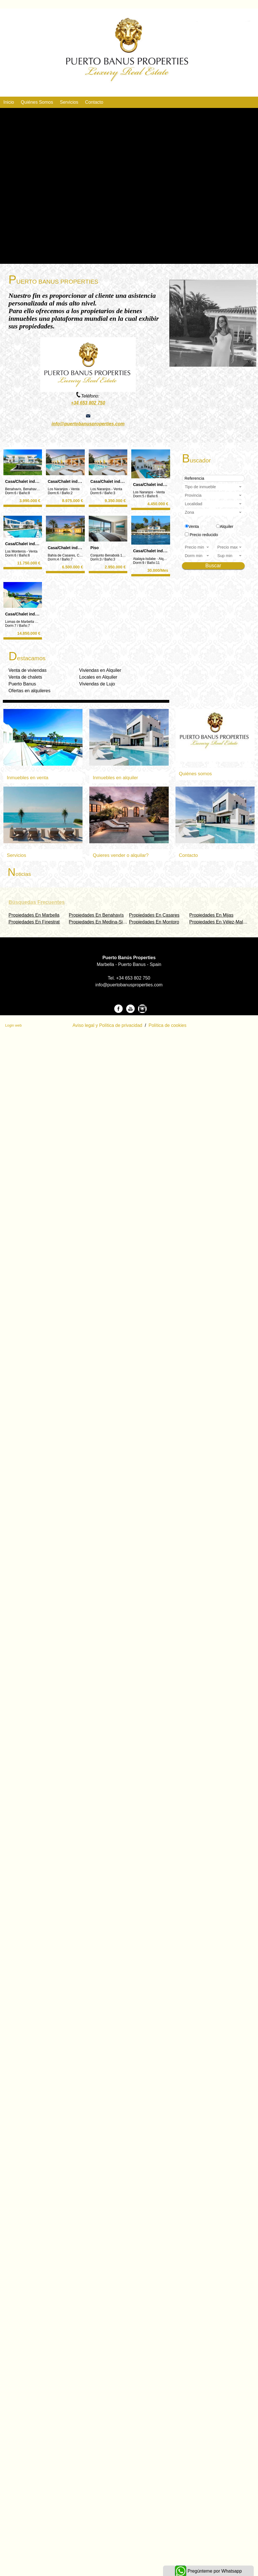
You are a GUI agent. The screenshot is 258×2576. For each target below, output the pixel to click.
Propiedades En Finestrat (34, 921)
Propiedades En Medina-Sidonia (101, 921)
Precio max (229, 547)
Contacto (94, 102)
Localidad (213, 504)
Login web (13, 1025)
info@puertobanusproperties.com (88, 423)
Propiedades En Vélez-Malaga (220, 921)
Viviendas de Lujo (97, 683)
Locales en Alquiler (98, 677)
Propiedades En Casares (154, 915)
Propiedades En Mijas (211, 915)
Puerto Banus (22, 683)
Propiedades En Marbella (34, 915)
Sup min (229, 555)
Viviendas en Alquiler (100, 670)
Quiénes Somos (37, 102)
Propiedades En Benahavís (96, 915)
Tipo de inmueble (213, 487)
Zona (213, 512)
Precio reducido (204, 534)
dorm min (197, 555)
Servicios (69, 102)
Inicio (8, 102)
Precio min (197, 547)
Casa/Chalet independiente (30, 481)
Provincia (213, 495)
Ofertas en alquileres (29, 690)
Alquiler (226, 526)
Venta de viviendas (27, 670)
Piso (94, 547)
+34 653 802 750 (88, 402)
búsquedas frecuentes (37, 902)
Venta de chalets (25, 677)
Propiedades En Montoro (154, 921)
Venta (194, 526)
